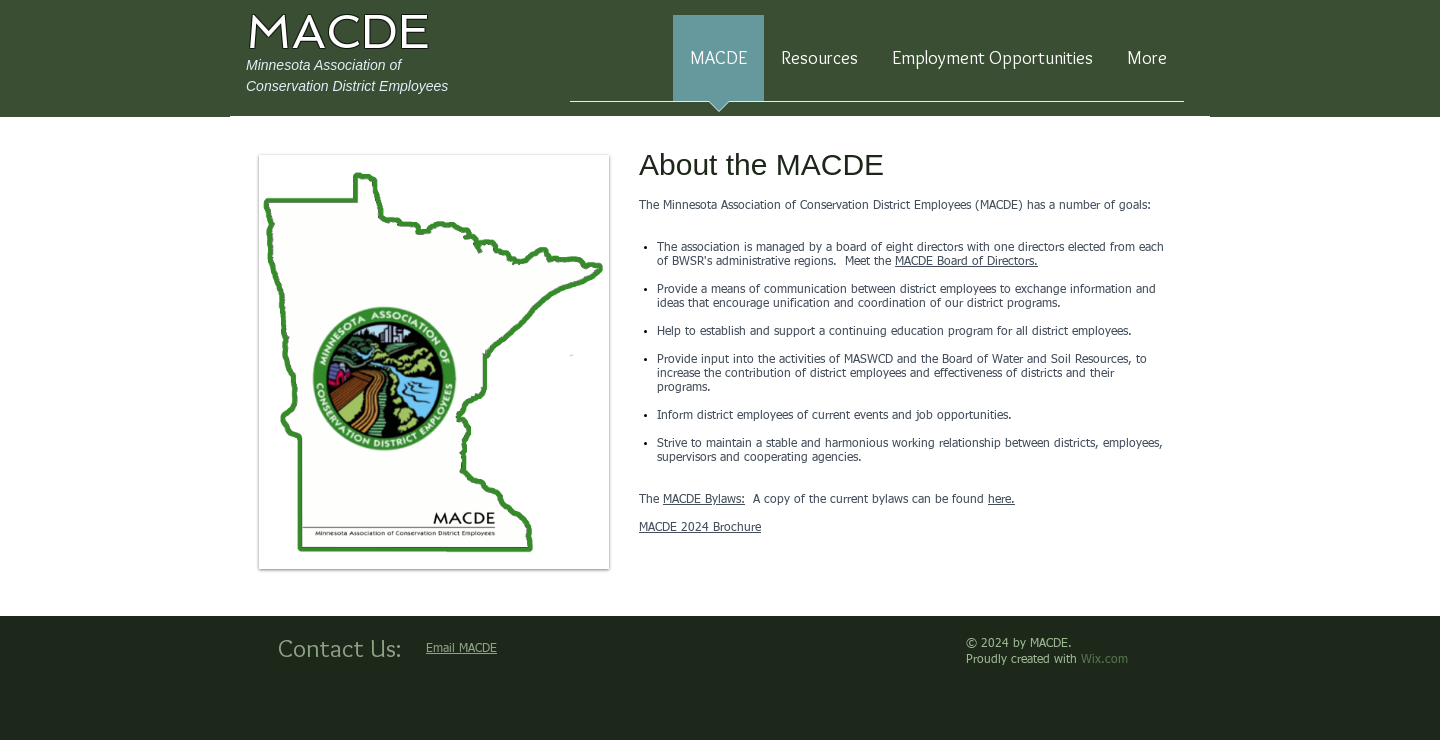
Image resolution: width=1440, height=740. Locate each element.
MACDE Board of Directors (964, 262)
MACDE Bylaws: (704, 500)
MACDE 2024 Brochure (700, 528)
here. (1001, 500)
